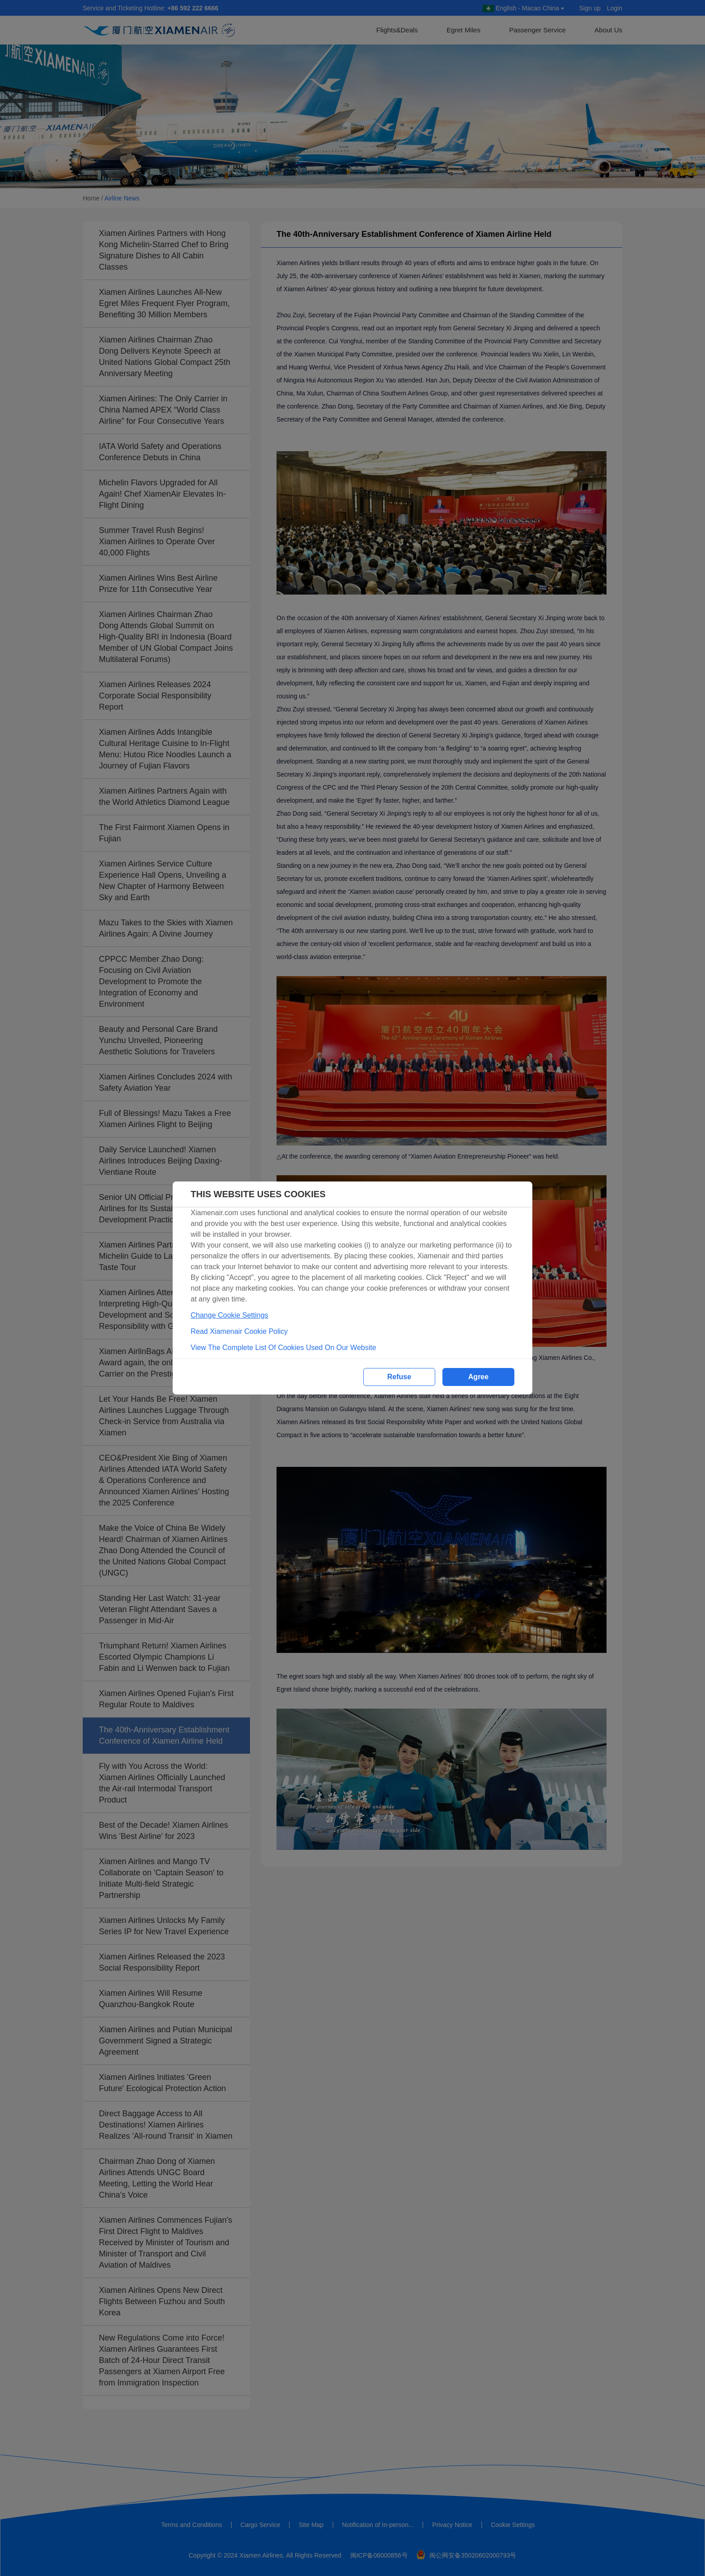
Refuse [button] (399, 1377)
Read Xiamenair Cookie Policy (239, 1331)
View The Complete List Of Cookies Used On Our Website (283, 1347)
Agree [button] (478, 1377)
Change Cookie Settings (229, 1315)
